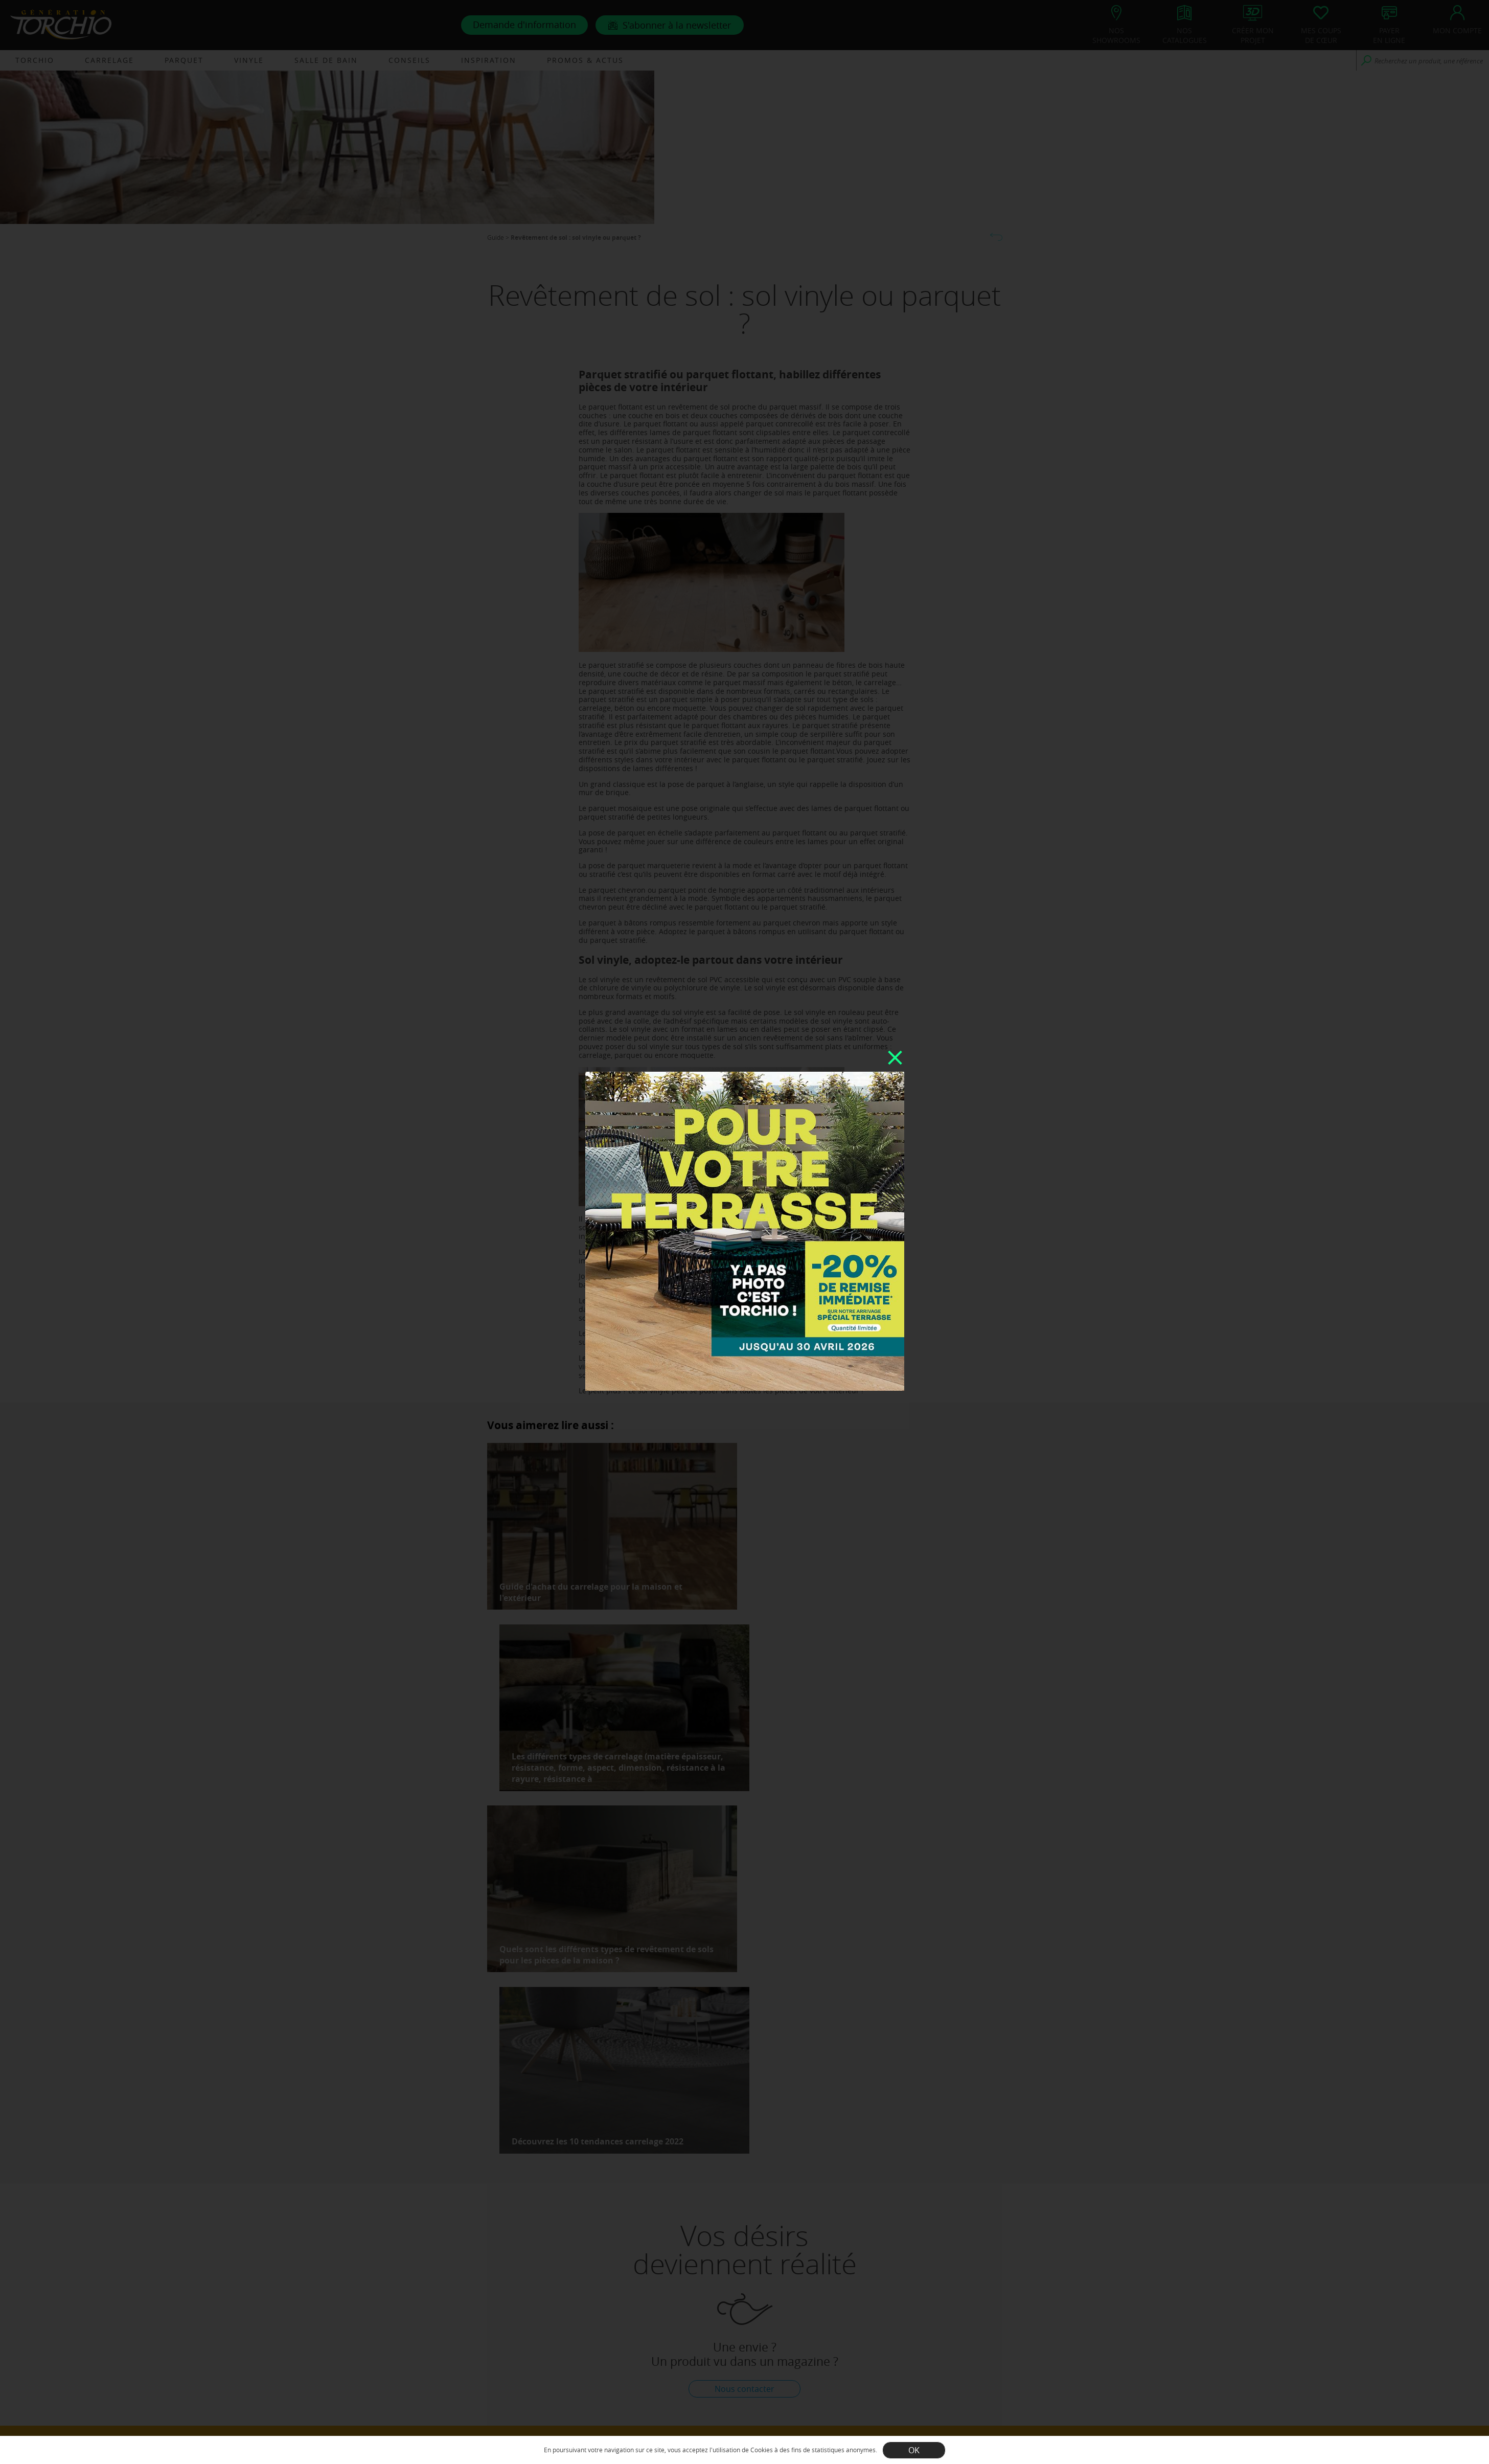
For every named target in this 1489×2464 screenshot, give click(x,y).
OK (914, 2450)
